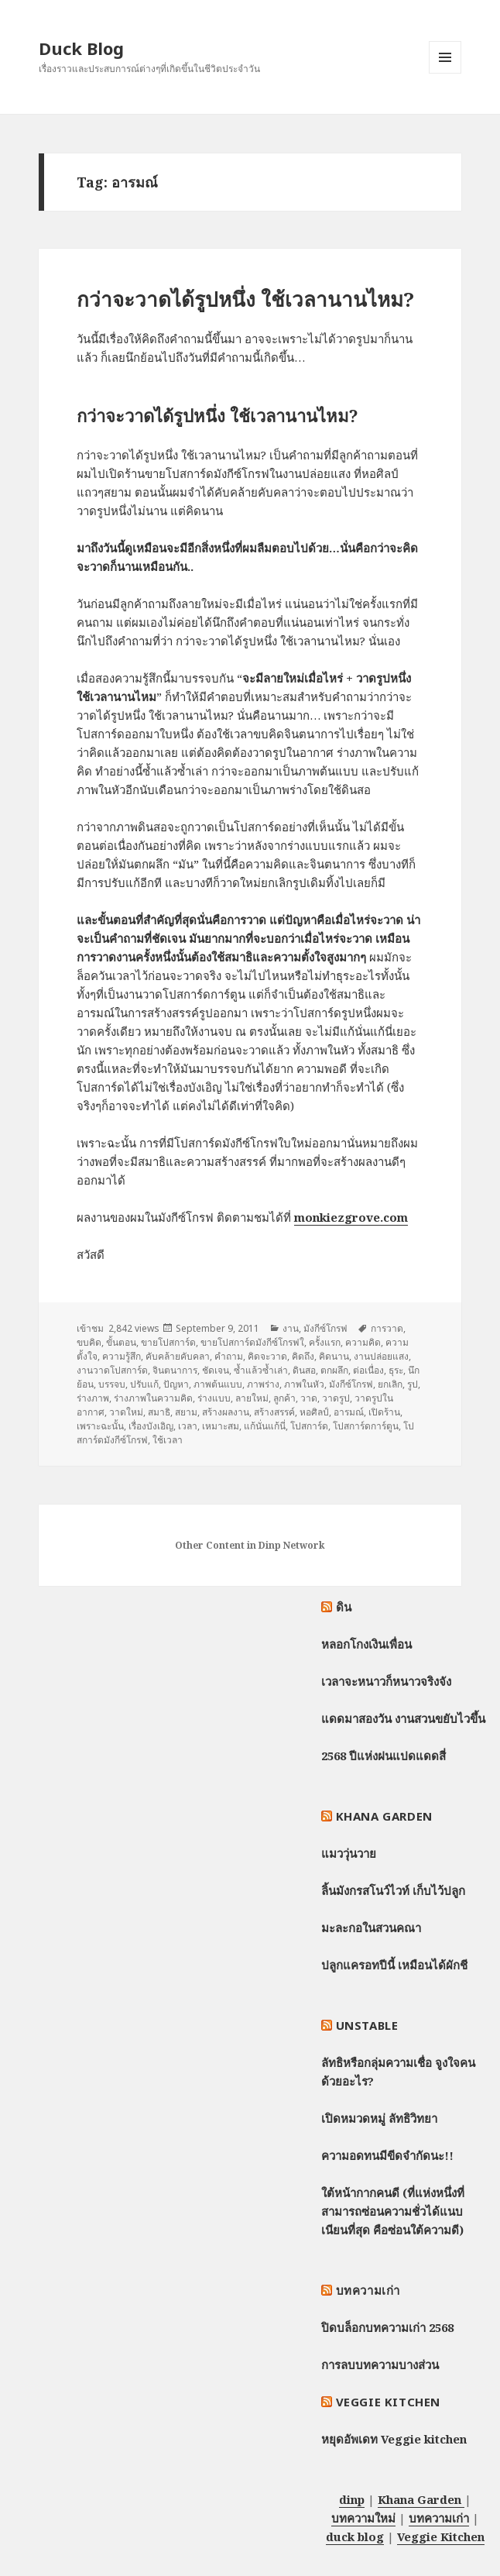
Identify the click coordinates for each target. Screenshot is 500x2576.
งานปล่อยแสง (381, 1356)
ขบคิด (89, 1342)
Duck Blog (81, 48)
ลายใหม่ (252, 1398)
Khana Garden (384, 1816)
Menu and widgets (445, 73)
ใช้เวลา (167, 1439)
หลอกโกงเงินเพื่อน (366, 1644)
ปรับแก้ (144, 1384)
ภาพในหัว (304, 1384)
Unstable (367, 2025)
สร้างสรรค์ (274, 1412)
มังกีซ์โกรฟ (325, 1328)
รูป (412, 1384)
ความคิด (363, 1342)
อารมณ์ (349, 1412)
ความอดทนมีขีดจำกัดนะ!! (387, 2155)
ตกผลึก (334, 1370)
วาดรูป (336, 1398)
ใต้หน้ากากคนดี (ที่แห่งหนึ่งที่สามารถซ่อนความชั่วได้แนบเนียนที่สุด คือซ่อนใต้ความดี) (392, 2211)
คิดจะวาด (267, 1356)
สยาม (186, 1412)
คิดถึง (303, 1356)
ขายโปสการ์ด (168, 1342)
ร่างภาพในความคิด (153, 1398)
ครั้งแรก (325, 1342)
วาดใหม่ (126, 1412)
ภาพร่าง (263, 1384)
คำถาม (228, 1356)
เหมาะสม (220, 1425)
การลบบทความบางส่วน (380, 2364)
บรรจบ (111, 1384)
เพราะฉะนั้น (100, 1425)
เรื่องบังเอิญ (150, 1425)
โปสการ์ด (309, 1425)
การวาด (387, 1328)
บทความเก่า (368, 2290)
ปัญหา (176, 1384)
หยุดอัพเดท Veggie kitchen (394, 2439)
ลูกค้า (284, 1398)
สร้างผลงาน (225, 1412)
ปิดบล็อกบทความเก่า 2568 (387, 2327)
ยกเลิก (390, 1384)
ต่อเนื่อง (368, 1370)
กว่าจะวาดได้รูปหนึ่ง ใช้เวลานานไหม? (245, 299)
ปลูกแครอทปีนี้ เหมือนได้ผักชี (394, 1964)
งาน (291, 1328)
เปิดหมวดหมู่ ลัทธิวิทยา (379, 2118)
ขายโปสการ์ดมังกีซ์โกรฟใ (252, 1342)
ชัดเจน (215, 1370)
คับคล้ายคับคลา (178, 1356)
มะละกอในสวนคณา (371, 1927)
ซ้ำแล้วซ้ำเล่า (261, 1370)
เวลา (187, 1425)
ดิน (344, 1607)
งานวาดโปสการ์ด (112, 1370)
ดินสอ (304, 1370)
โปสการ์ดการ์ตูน (366, 1425)
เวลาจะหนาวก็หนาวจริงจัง (386, 1681)
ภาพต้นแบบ (217, 1384)
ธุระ (396, 1370)
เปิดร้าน (384, 1412)
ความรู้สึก (121, 1356)
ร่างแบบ (214, 1398)
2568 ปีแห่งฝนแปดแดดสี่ (383, 1755)
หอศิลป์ (314, 1412)
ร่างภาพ (93, 1398)
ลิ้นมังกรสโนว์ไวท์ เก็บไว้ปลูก (393, 1890)
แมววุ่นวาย (348, 1853)
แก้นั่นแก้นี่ (265, 1425)
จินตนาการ (174, 1370)
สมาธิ (159, 1412)
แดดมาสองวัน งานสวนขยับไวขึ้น (403, 1718)
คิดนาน (334, 1356)
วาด (308, 1398)
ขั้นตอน (121, 1342)
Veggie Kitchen (388, 2401)
